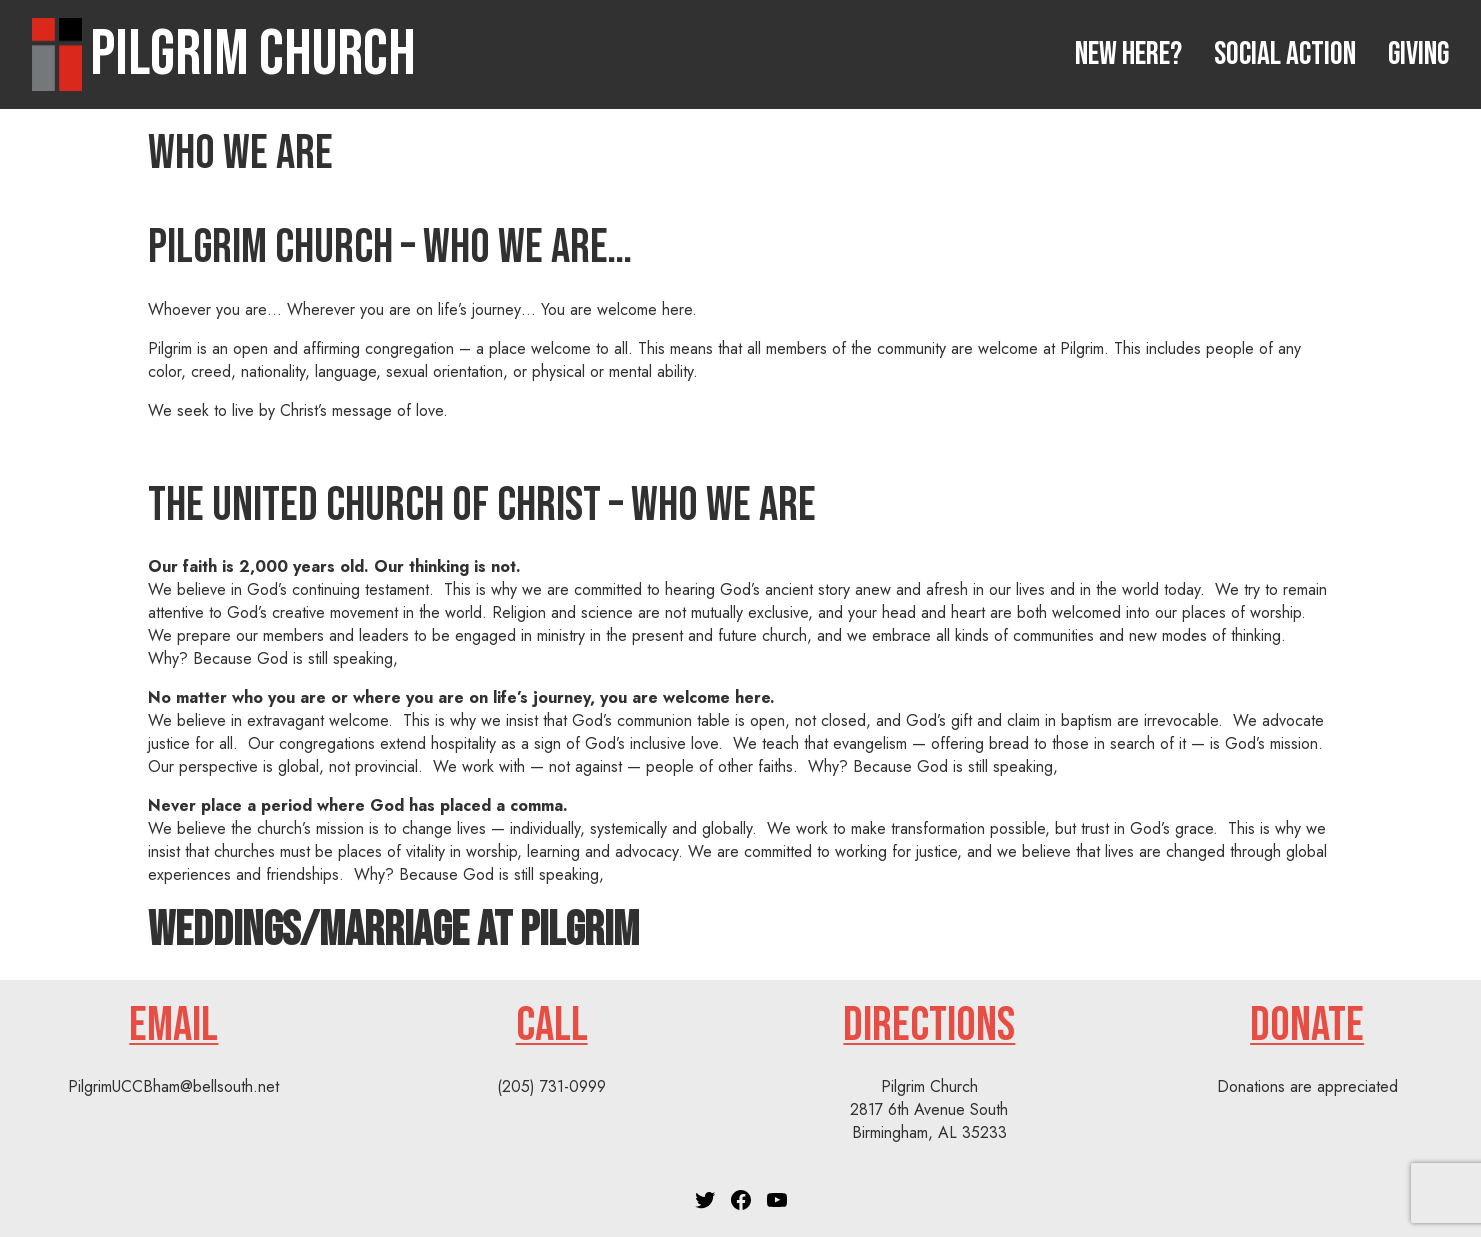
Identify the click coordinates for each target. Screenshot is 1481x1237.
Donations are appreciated (1307, 1086)
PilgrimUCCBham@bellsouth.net (173, 1086)
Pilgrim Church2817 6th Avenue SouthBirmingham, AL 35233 (929, 1109)
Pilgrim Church (253, 54)
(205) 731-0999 (551, 1086)
